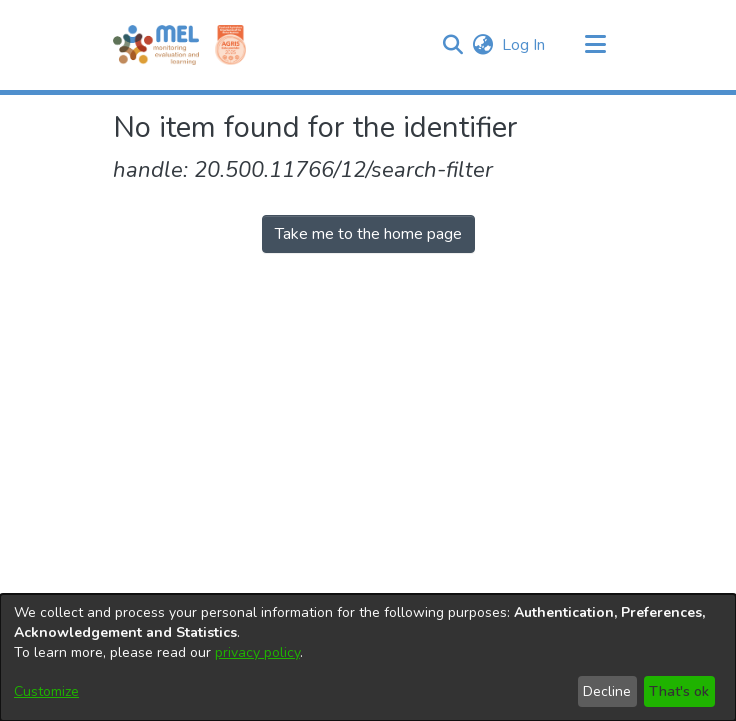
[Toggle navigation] (595, 45)
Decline (607, 691)
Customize (46, 691)
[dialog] (368, 657)
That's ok (679, 691)
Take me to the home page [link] (368, 234)
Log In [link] (524, 45)
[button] (452, 45)
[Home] (156, 45)
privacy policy (257, 652)
